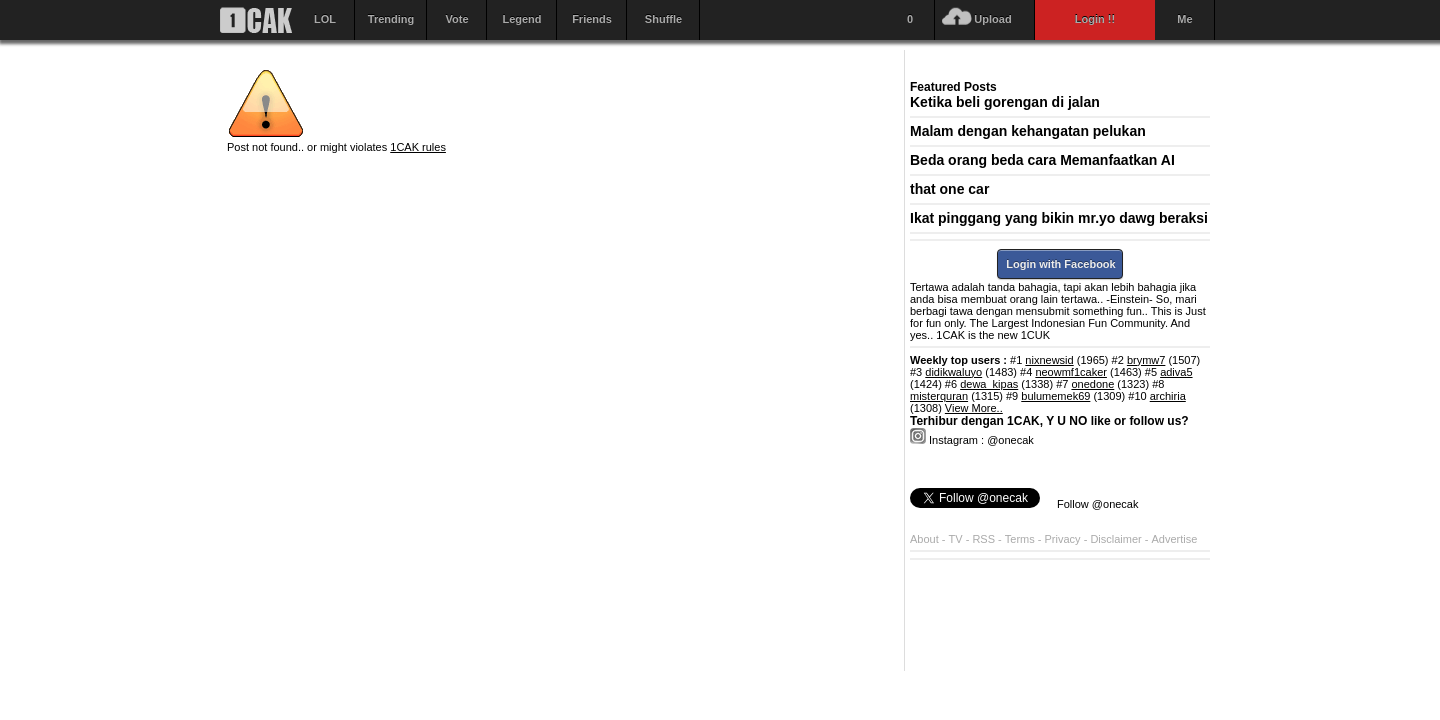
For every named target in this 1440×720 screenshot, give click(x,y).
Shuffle (663, 19)
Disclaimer (1117, 539)
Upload (992, 19)
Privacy (1064, 539)
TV (956, 539)
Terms (1021, 539)
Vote (456, 19)
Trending (391, 19)
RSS (983, 539)
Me (1184, 19)
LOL (325, 19)
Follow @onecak (1097, 504)
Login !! (1095, 19)
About (924, 539)
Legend (521, 19)
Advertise (1175, 539)
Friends (592, 19)
